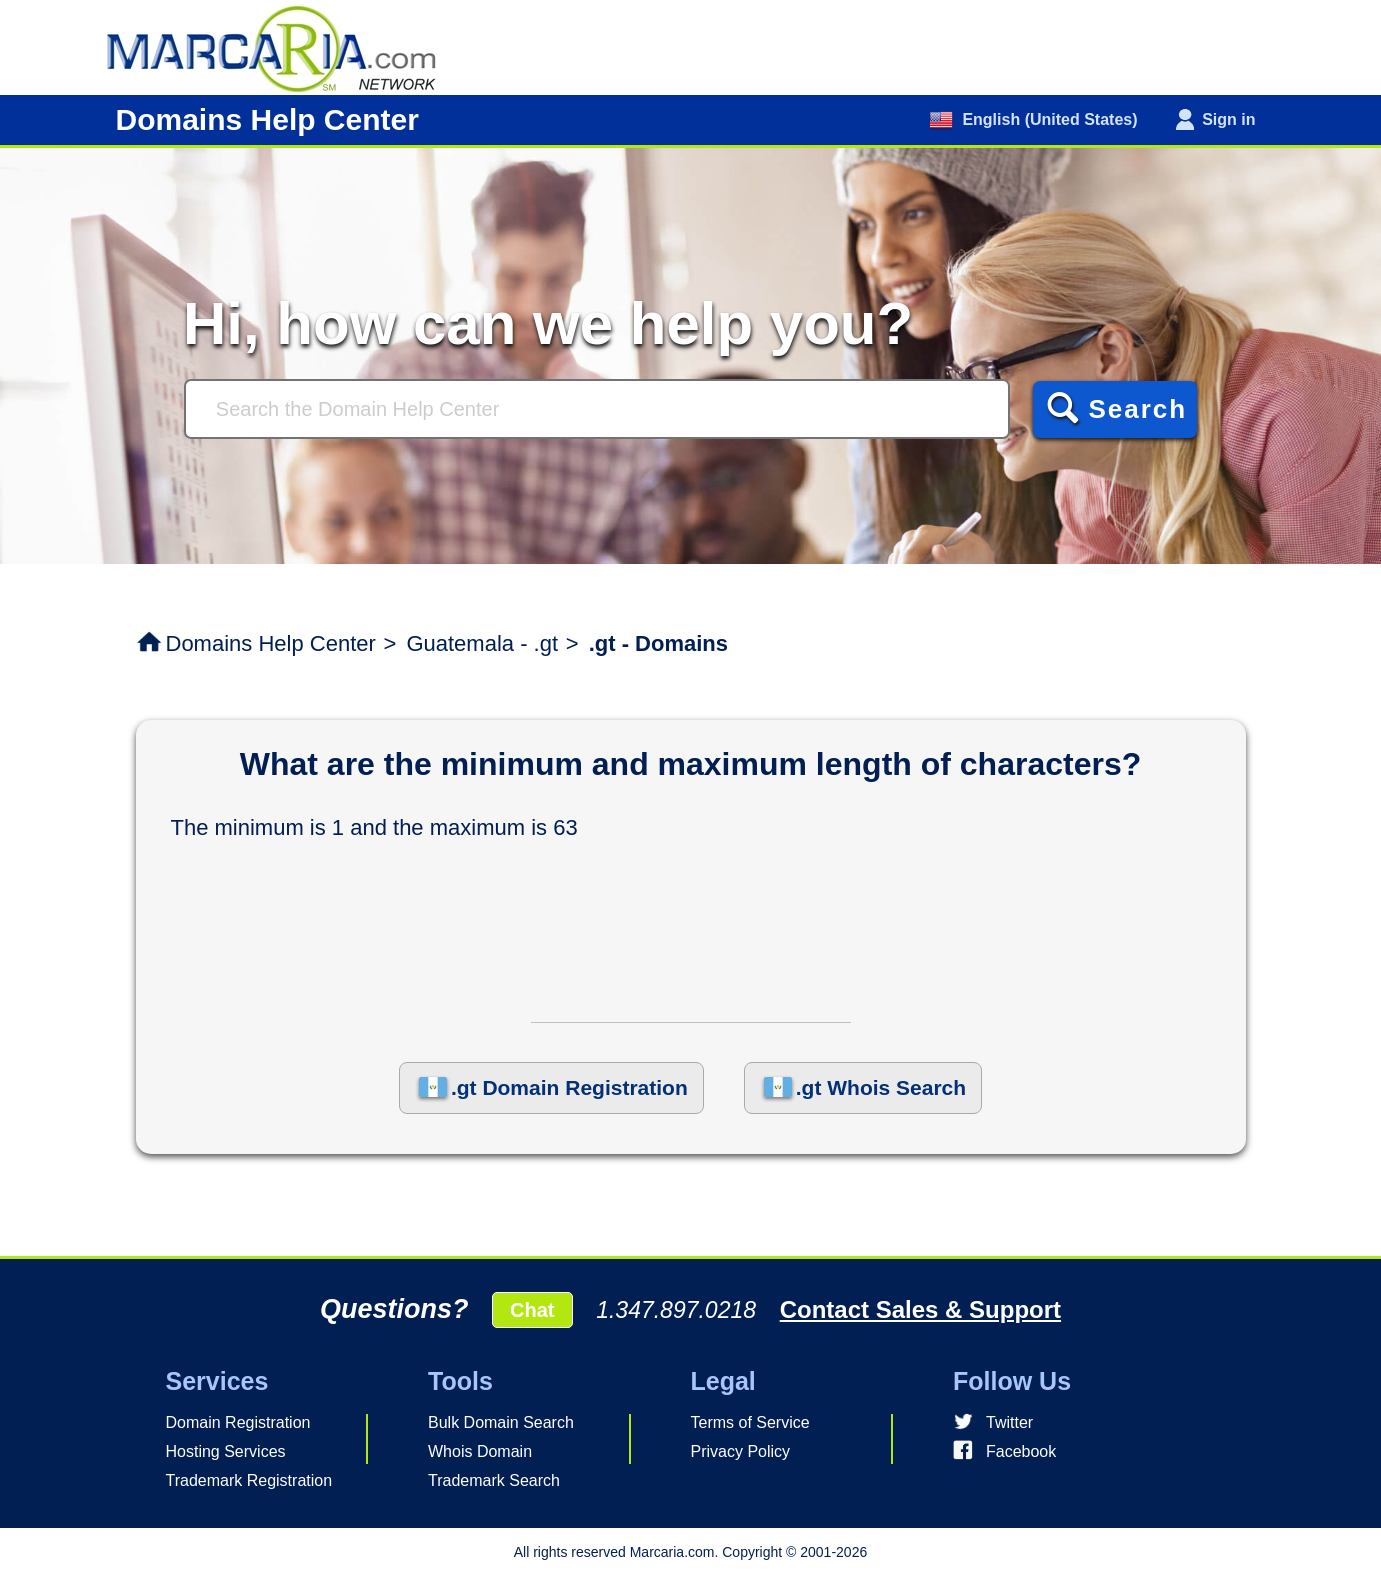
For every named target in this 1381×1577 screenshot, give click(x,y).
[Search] (597, 409)
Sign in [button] (1228, 119)
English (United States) (1048, 119)
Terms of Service (750, 1422)
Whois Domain (480, 1451)
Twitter (1009, 1422)
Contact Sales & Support (920, 1309)
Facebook (1021, 1451)
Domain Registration (238, 1422)
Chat (532, 1310)
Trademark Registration (249, 1480)
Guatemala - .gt (482, 643)
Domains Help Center (271, 643)
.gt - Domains (658, 643)
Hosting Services (226, 1451)
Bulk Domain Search (501, 1422)
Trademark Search (494, 1480)
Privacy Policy (741, 1451)
